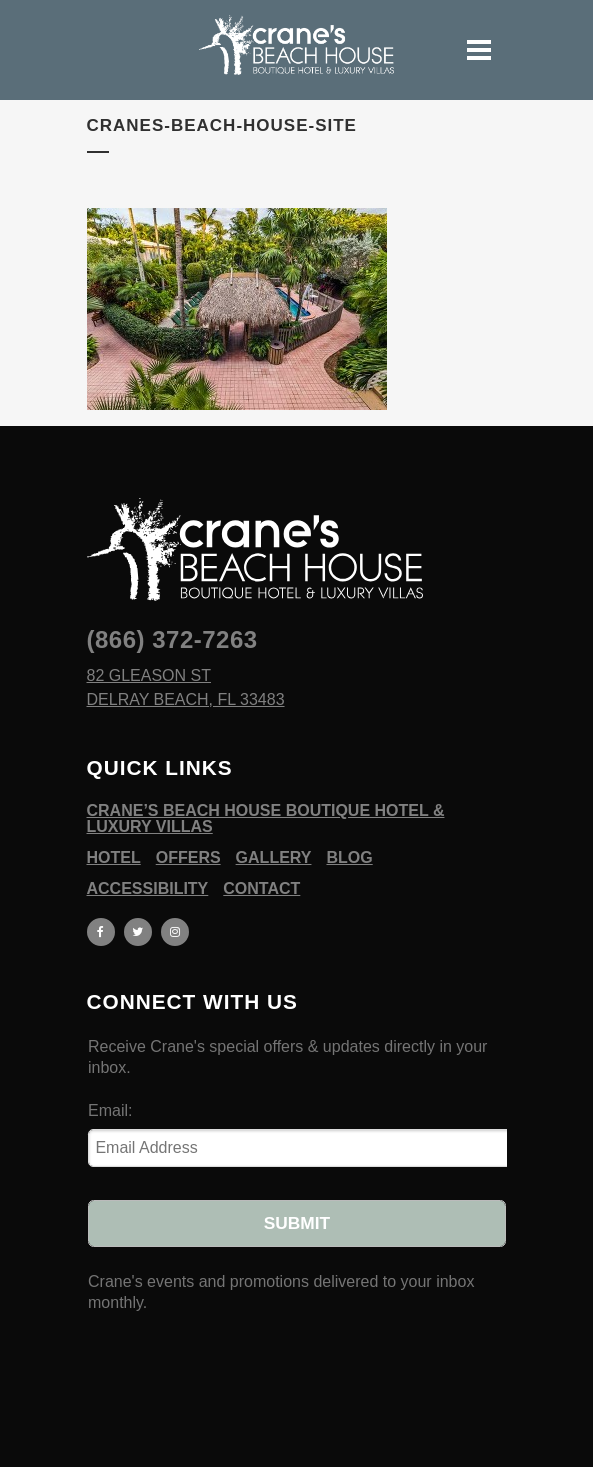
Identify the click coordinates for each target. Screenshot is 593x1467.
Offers (188, 858)
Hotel (114, 858)
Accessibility (148, 889)
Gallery (274, 858)
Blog (349, 858)
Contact (261, 889)
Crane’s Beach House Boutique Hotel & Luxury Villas (266, 819)
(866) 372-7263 (172, 639)
